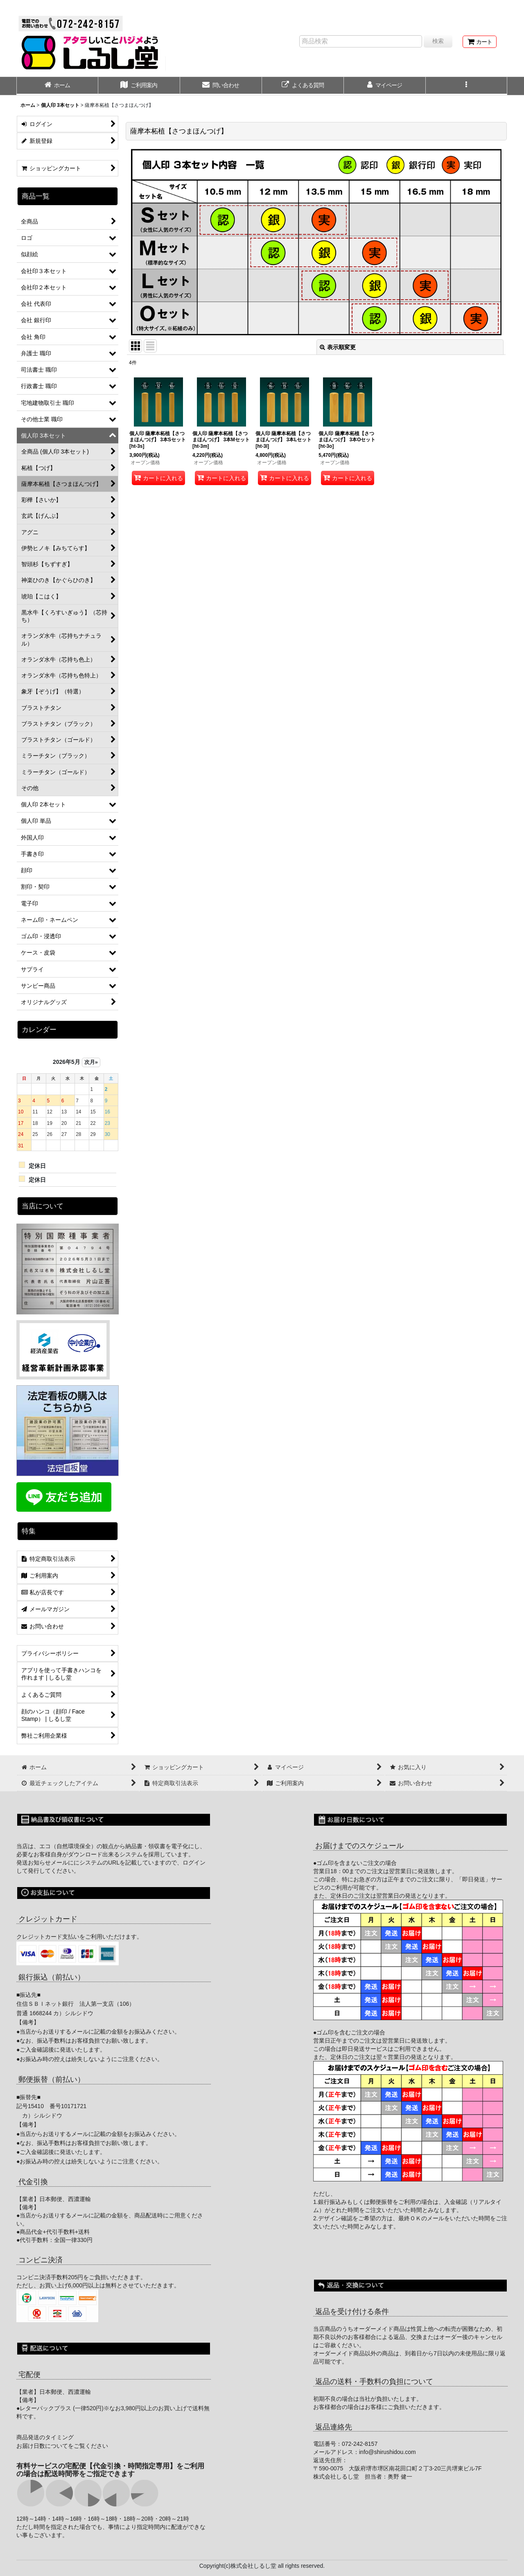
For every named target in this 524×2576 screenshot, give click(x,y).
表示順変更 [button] (338, 347)
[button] (467, 86)
